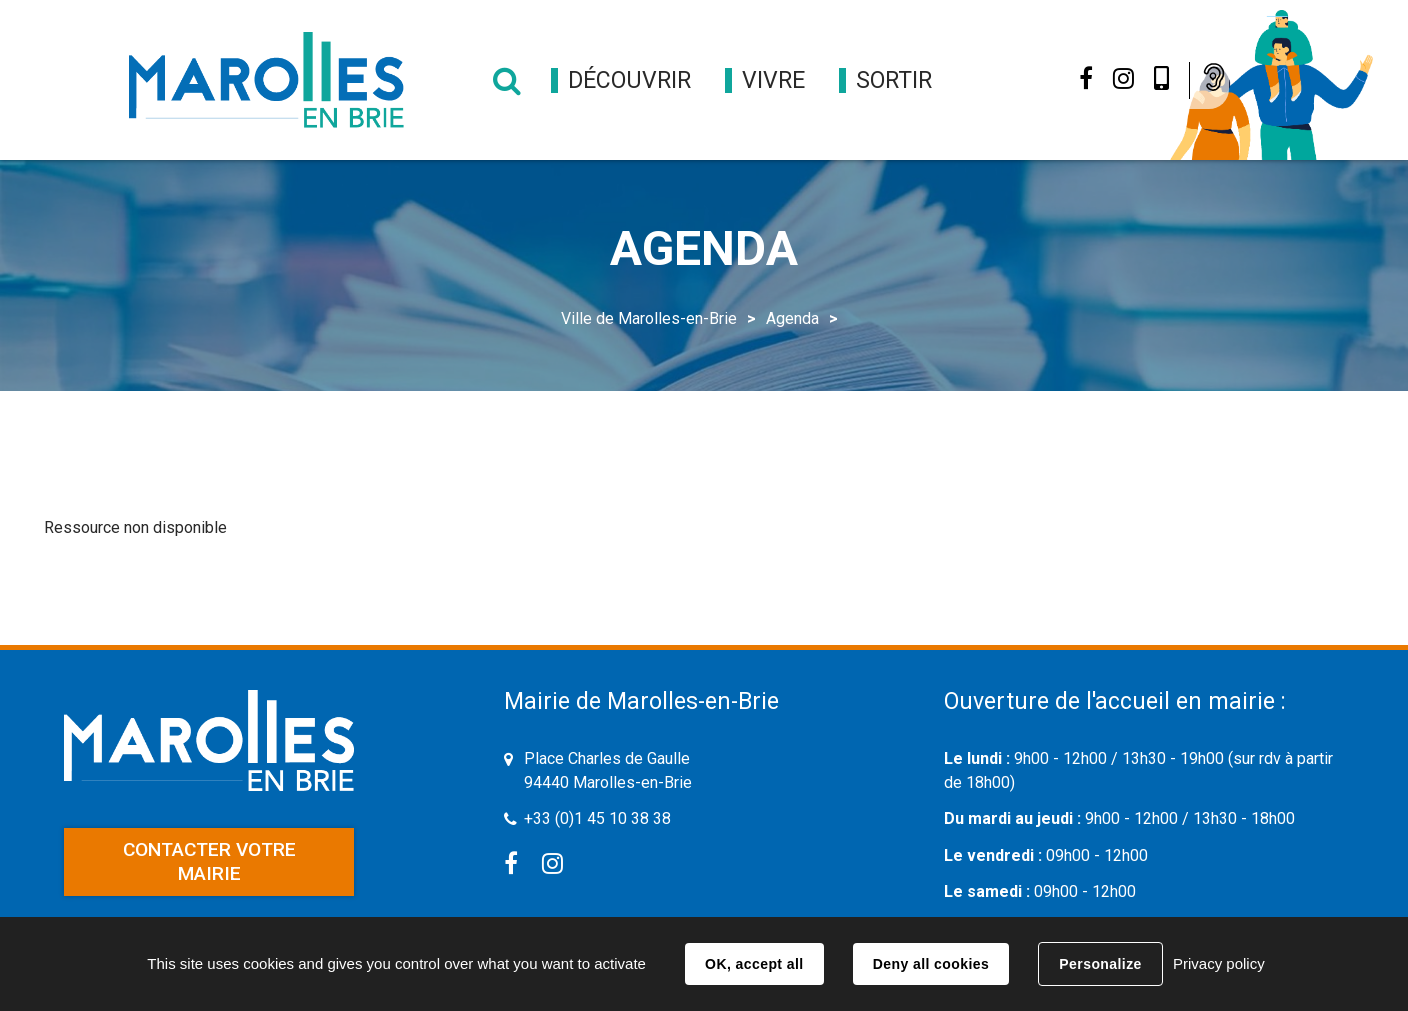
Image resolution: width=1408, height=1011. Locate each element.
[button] (629, 80)
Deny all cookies (931, 964)
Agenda (792, 318)
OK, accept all (754, 964)
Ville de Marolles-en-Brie (649, 318)
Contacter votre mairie (209, 861)
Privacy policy (1219, 963)
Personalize (1100, 964)
